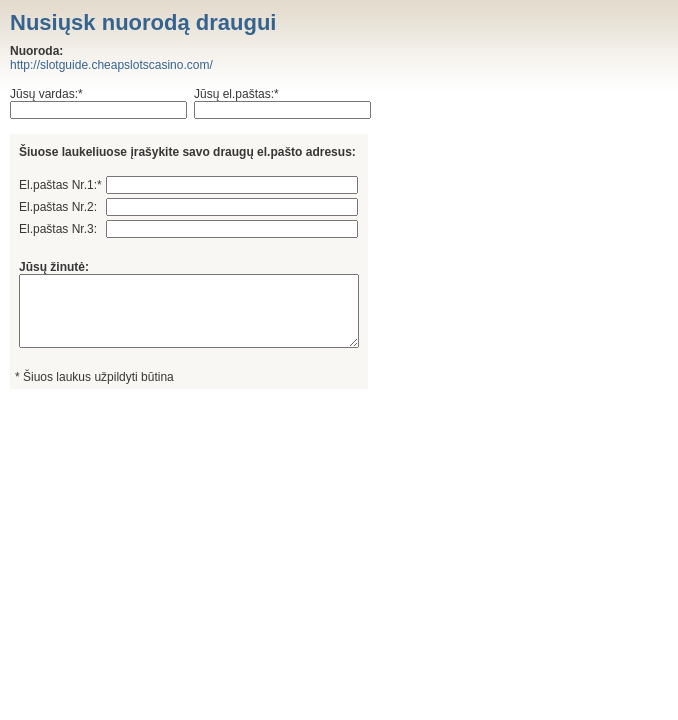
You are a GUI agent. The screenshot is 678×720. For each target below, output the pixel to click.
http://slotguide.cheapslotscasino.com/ (111, 65)
